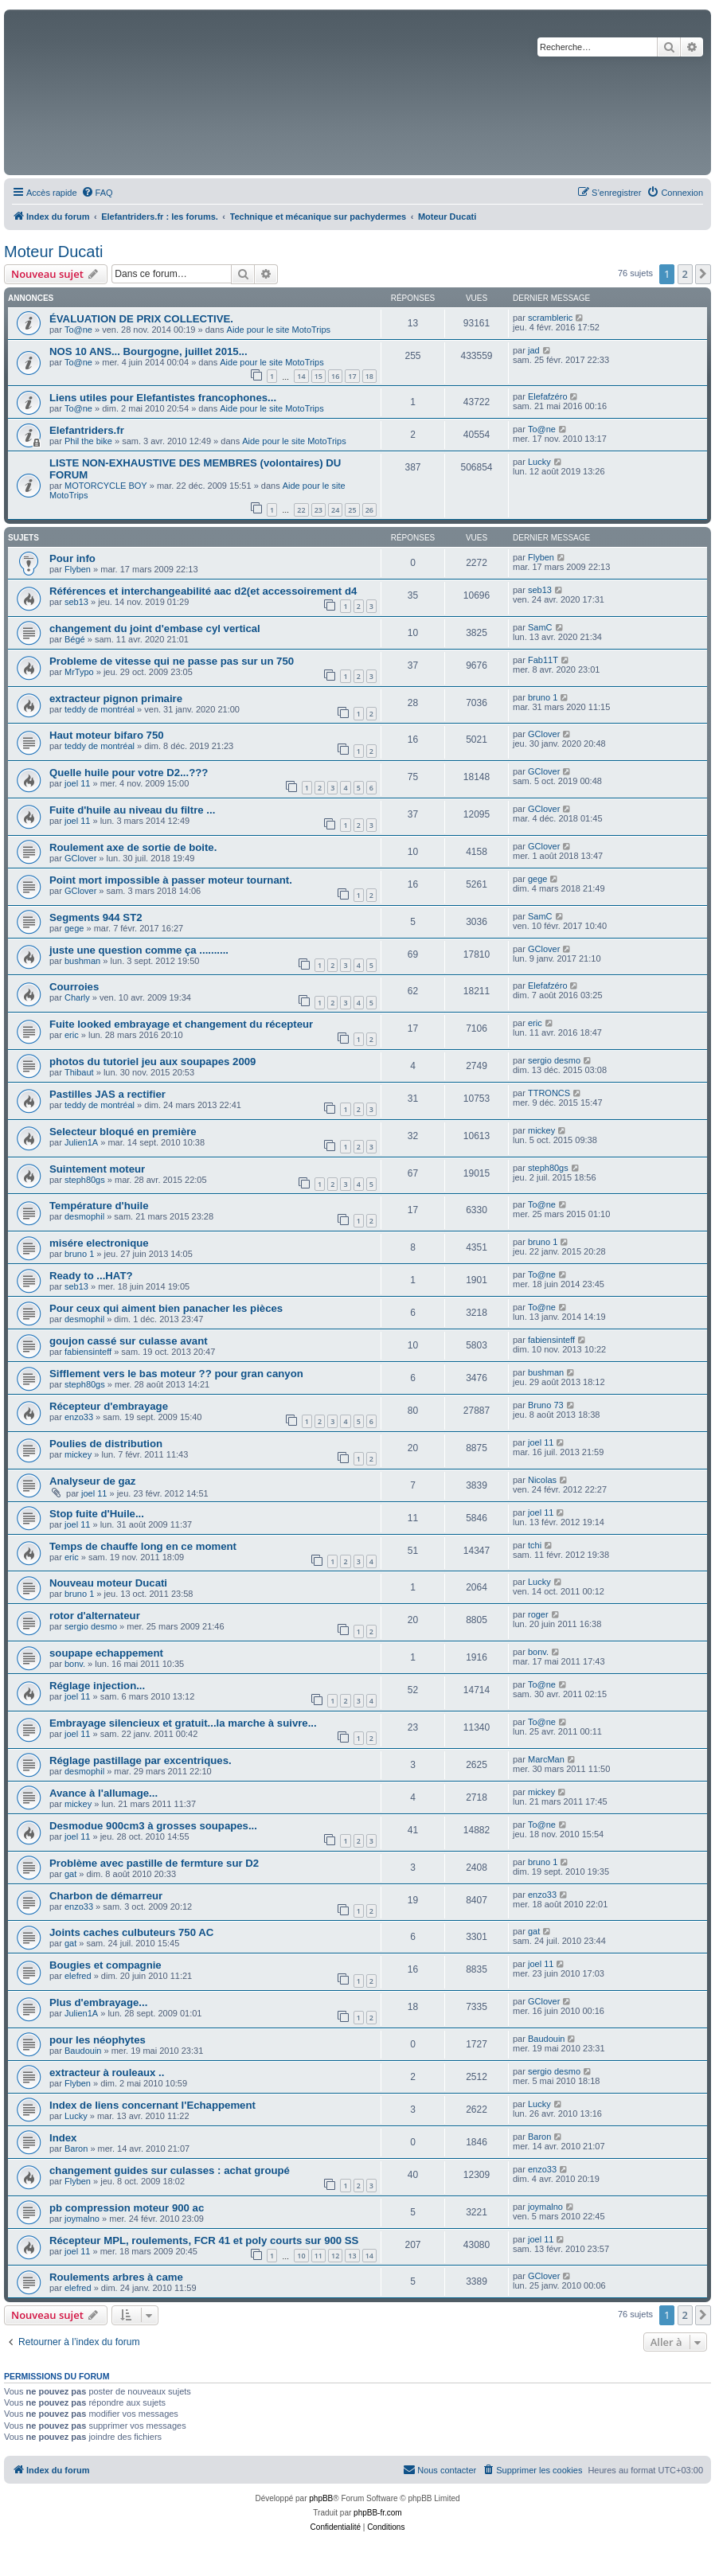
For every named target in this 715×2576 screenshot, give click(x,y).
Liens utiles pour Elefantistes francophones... (162, 398)
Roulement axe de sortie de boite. (133, 847)
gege (537, 879)
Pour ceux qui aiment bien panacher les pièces (166, 1308)
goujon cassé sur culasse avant (128, 1341)
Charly (77, 997)
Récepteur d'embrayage (108, 1406)
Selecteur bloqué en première (123, 1132)
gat (70, 1874)
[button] (703, 273)
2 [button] (685, 274)
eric (71, 1035)
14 (301, 376)
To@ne (78, 329)
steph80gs (84, 1180)
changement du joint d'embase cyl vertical (154, 628)
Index (62, 2138)
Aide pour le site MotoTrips (278, 329)
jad (534, 350)
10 (301, 2255)
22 (301, 510)
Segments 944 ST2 (96, 917)
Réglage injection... (97, 1686)
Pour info (72, 558)
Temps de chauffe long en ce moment (142, 1546)
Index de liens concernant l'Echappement (152, 2105)
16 (335, 376)
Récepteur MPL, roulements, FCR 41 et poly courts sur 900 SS (203, 2240)
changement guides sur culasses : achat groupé (169, 2170)
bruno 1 (542, 697)
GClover (544, 734)
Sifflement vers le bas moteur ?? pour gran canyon (176, 1374)
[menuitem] (97, 192)
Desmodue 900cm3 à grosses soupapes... (153, 1826)
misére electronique (99, 1243)
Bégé (74, 639)
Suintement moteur (97, 1169)
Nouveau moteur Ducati (108, 1583)
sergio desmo (554, 1060)
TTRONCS (549, 1093)
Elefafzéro (548, 396)
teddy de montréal (99, 709)
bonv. (74, 1664)
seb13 (76, 602)
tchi (534, 1545)
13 (352, 2255)
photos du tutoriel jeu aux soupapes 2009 (152, 1061)
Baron (76, 2148)
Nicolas (542, 1480)
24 (335, 510)
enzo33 (78, 1417)
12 (335, 2255)
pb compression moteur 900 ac (126, 2208)
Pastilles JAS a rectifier (107, 1094)
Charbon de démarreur (105, 1896)
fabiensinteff (87, 1351)
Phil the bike (88, 441)
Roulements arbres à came (116, 2277)
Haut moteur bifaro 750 (106, 735)
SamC (540, 627)
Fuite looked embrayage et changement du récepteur (181, 1024)
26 (369, 510)
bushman (82, 961)
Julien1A (81, 1142)
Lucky (539, 461)
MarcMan (546, 1759)
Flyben (77, 569)
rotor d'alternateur (94, 1616)
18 (369, 376)
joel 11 (77, 783)
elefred (78, 1976)
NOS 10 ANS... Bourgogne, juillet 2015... (148, 351)
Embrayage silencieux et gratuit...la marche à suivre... (183, 1723)
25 (352, 510)
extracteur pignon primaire (115, 698)
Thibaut (79, 1072)
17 (352, 376)
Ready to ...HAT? (91, 1276)
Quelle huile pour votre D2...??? (128, 773)
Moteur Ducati (54, 251)
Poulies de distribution (105, 1444)
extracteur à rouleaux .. (106, 2072)
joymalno (82, 2218)
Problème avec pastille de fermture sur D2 (154, 1863)
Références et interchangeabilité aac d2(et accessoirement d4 (203, 591)
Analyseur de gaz (92, 1481)
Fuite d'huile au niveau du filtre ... (132, 810)
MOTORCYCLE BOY (105, 485)
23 (318, 510)
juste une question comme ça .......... (139, 950)
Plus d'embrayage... (98, 2002)
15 (318, 376)
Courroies (74, 987)
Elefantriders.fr (86, 430)
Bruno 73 (546, 1405)
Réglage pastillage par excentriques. (140, 1760)
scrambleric (550, 317)
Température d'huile (99, 1206)
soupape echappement (106, 1653)
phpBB (321, 2498)
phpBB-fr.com (378, 2512)
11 (318, 2255)
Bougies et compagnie (105, 1965)
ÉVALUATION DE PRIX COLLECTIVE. (141, 319)
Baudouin (83, 2050)
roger (538, 1614)
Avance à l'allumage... (103, 1793)
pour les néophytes (97, 2040)
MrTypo (79, 672)
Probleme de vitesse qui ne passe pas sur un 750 (171, 661)
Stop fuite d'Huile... (96, 1514)
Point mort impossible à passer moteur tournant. (170, 880)
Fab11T (543, 660)
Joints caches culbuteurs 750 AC (131, 1932)
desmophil (84, 1216)
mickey (541, 1130)
